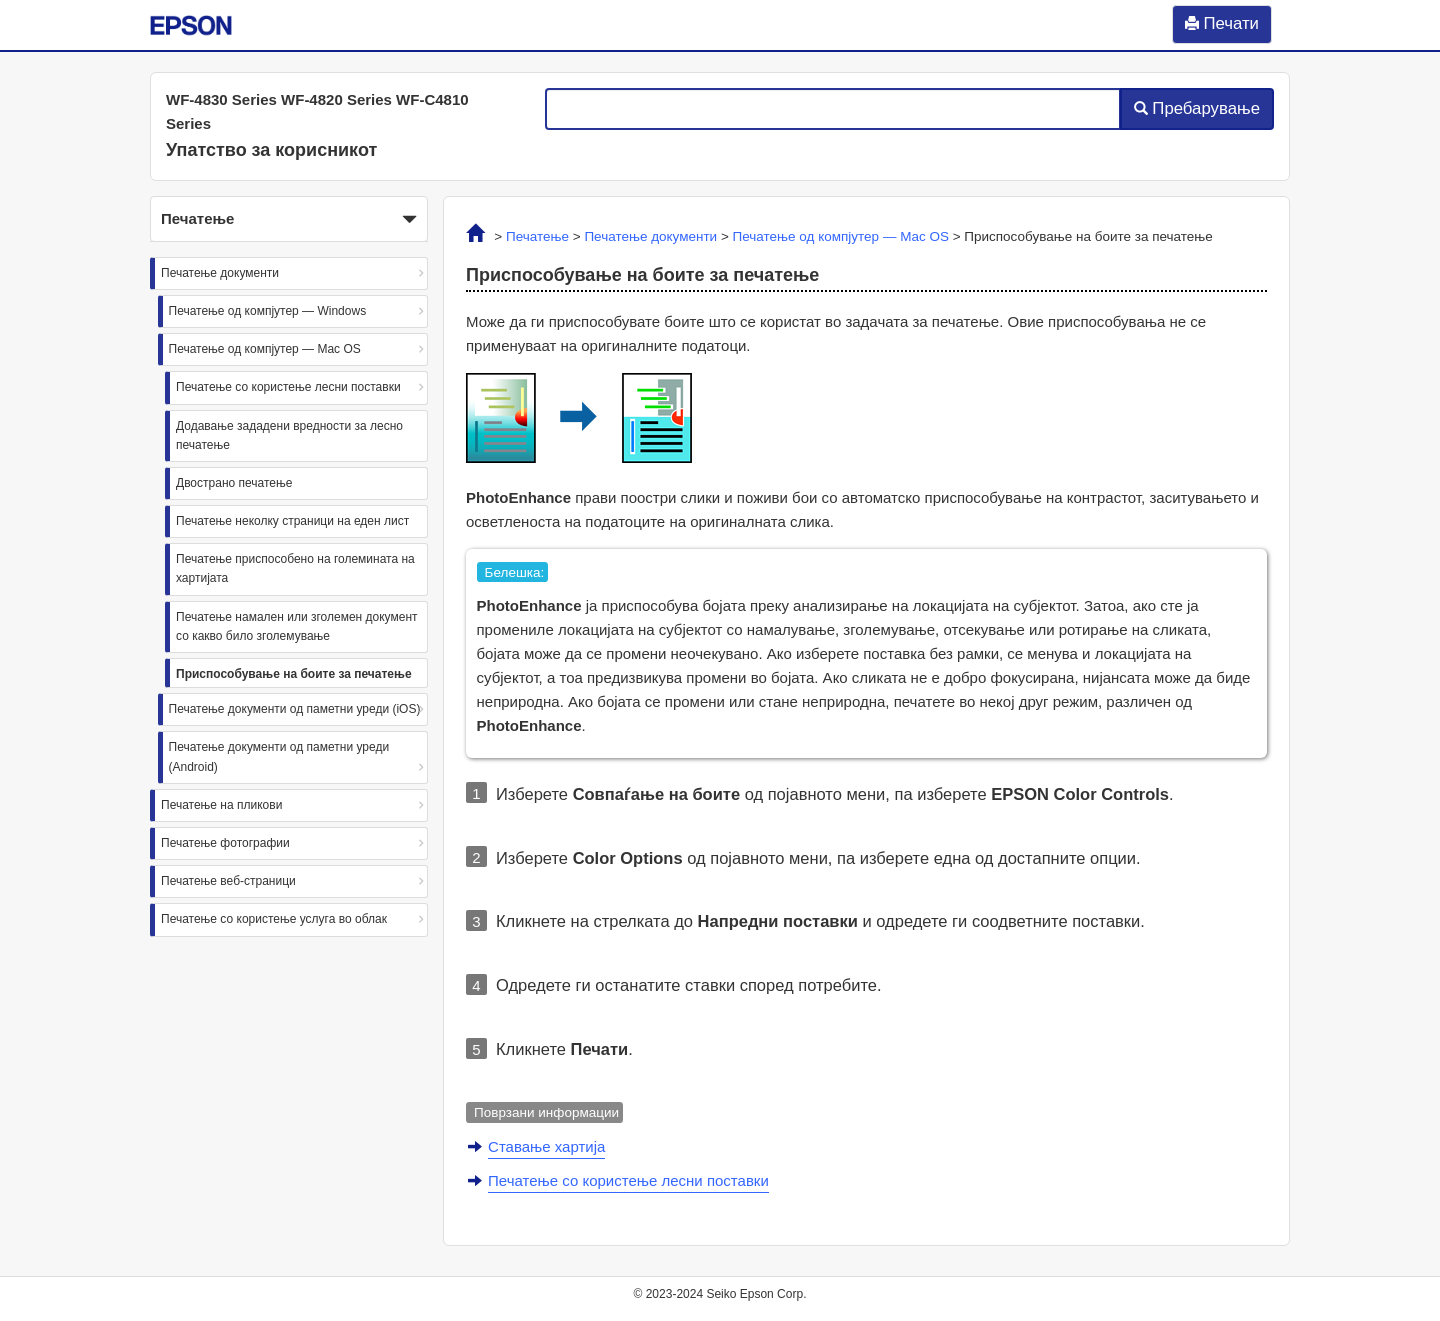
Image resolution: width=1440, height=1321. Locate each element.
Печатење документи (220, 273)
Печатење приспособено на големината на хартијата (295, 568)
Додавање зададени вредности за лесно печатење (289, 435)
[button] (289, 219)
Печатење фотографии (225, 843)
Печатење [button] (289, 220)
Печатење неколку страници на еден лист (292, 521)
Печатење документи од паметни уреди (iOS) (295, 709)
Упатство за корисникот (271, 150)
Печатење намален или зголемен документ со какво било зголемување (297, 626)
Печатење (537, 236)
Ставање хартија (546, 1146)
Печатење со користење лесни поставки (288, 387)
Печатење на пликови (221, 805)
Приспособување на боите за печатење (294, 674)
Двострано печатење (234, 483)
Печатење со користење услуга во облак (274, 919)
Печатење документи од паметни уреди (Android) (279, 756)
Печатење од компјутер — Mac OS (265, 349)
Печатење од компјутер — (841, 236)
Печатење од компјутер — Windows (268, 311)
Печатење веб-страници (228, 881)
